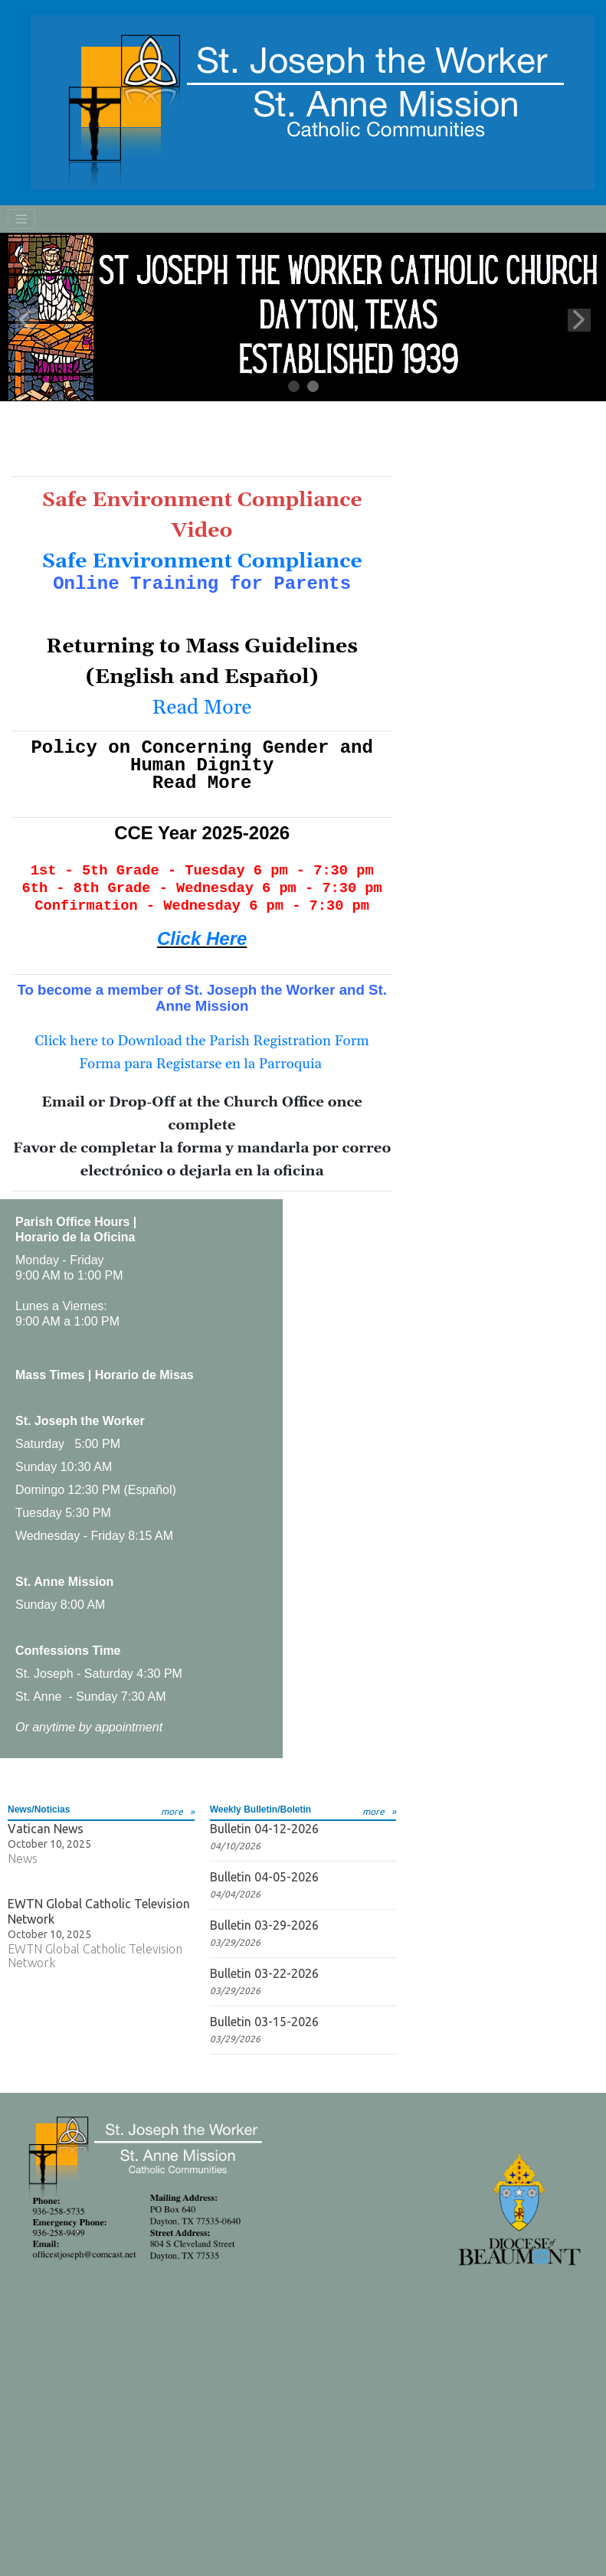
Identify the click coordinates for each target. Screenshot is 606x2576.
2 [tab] (313, 387)
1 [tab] (294, 387)
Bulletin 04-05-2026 (264, 1877)
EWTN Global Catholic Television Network (99, 1911)
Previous (26, 320)
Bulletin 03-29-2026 (264, 1925)
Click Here (202, 938)
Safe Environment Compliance (202, 561)
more (172, 1811)
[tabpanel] (303, 317)
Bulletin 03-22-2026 (264, 1973)
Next (579, 320)
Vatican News (46, 1829)
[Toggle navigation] (21, 219)
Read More (202, 708)
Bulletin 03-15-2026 (264, 2021)
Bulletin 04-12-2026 (264, 1829)
